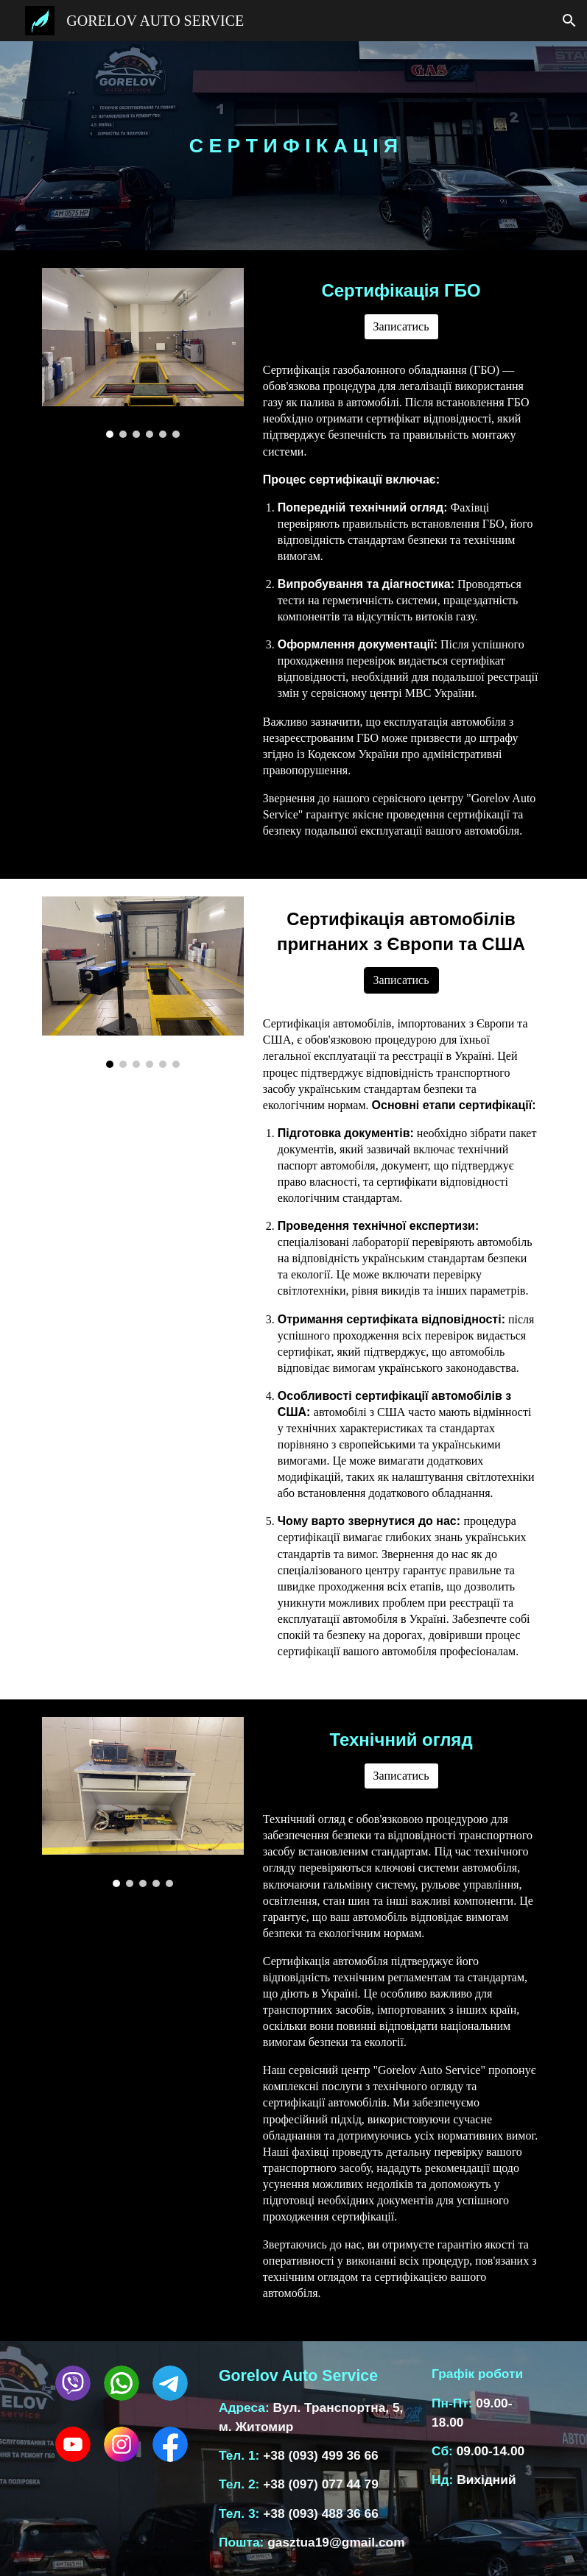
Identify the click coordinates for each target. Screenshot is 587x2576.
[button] (569, 20)
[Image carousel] (143, 353)
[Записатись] (401, 326)
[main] (294, 145)
